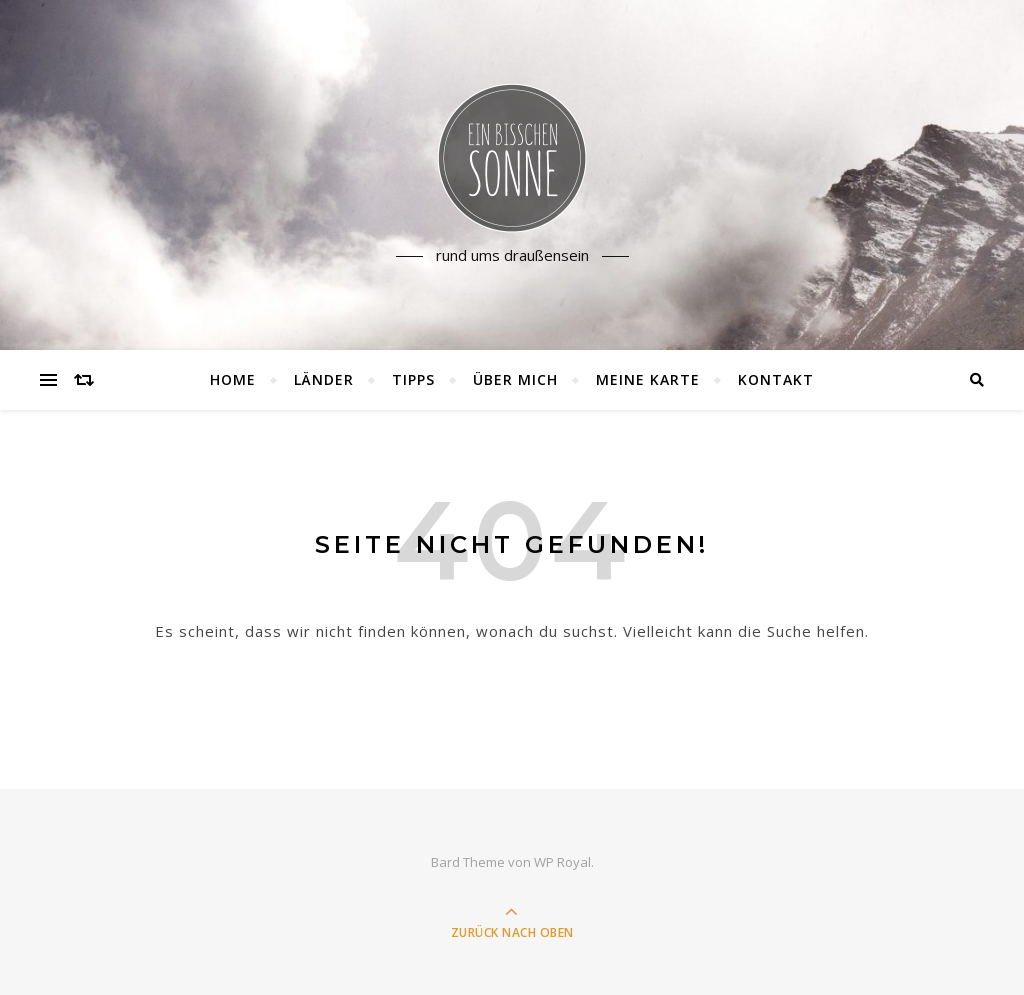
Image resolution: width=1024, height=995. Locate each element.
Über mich (515, 379)
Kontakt (776, 379)
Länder (324, 379)
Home (233, 379)
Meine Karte (648, 379)
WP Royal (562, 862)
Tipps (413, 379)
